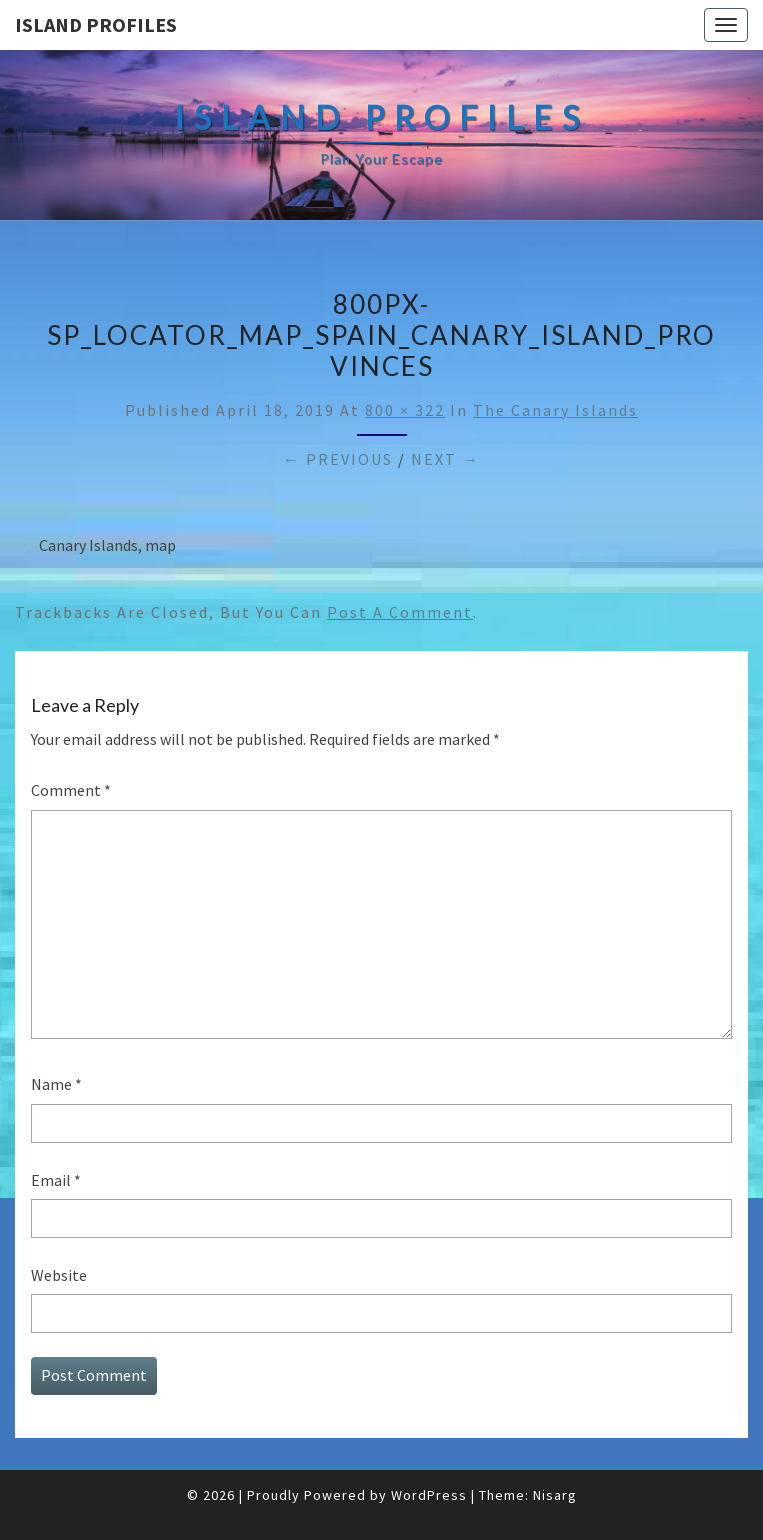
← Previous (338, 459)
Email (56, 1180)
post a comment (400, 612)
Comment (71, 790)
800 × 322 (405, 410)
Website (59, 1275)
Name (56, 1084)
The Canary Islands (555, 410)
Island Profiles (96, 24)
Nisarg (555, 1495)
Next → (445, 459)
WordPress (429, 1495)
